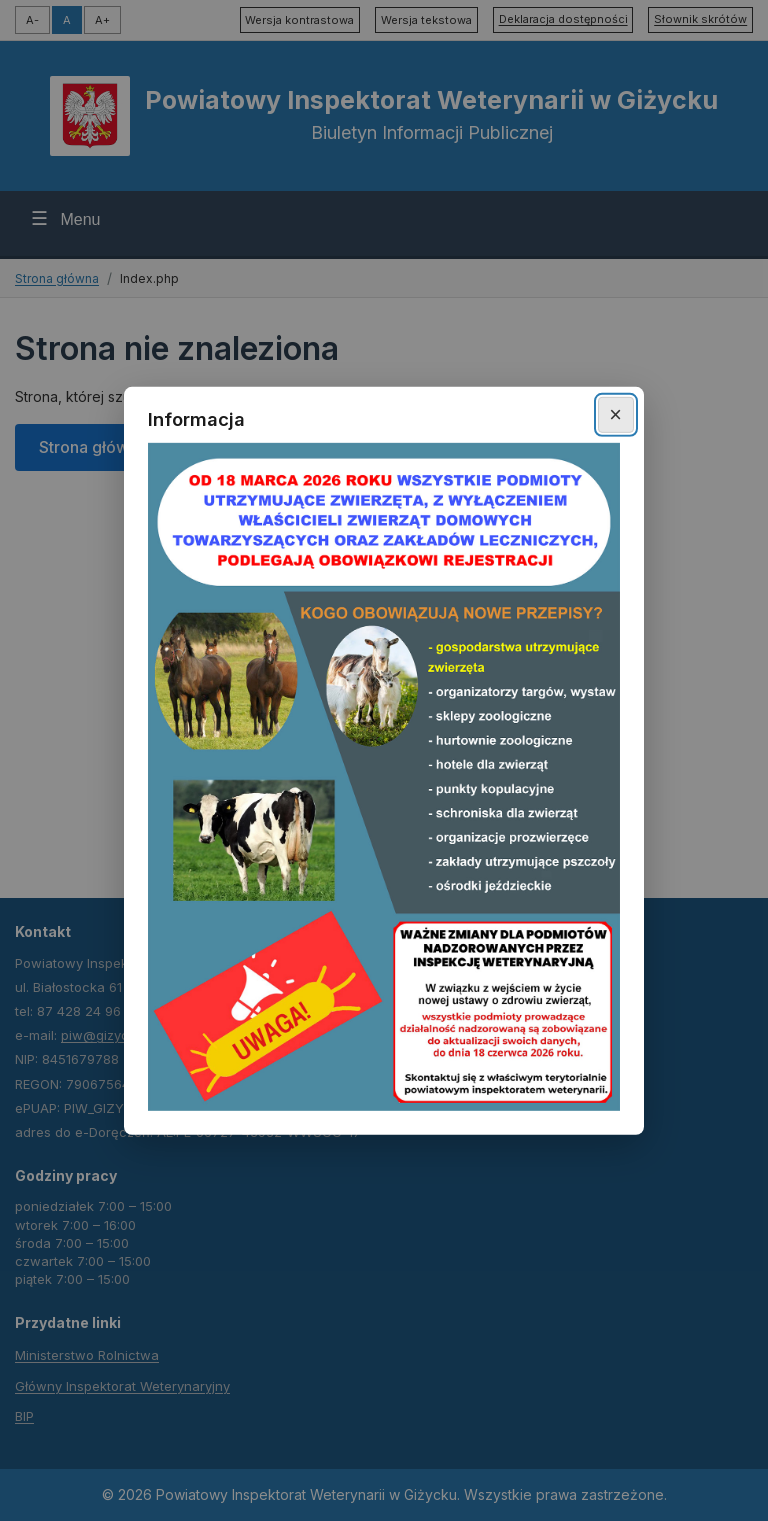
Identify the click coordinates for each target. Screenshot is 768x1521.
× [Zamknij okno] (615, 414)
